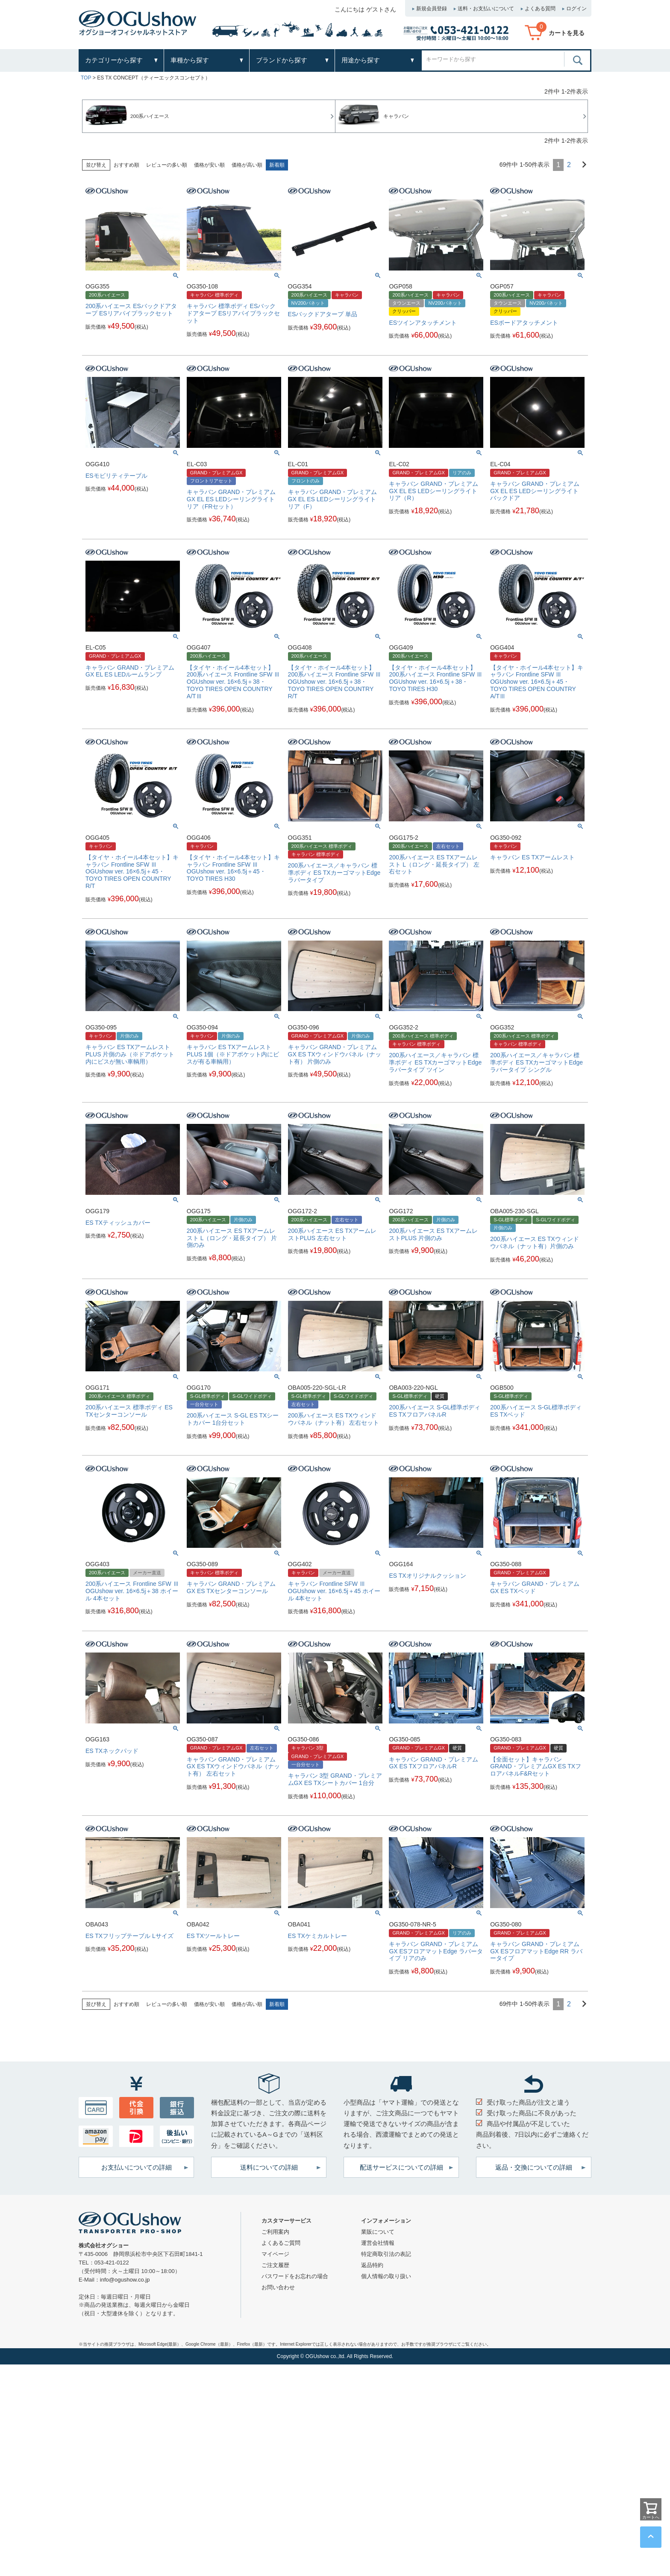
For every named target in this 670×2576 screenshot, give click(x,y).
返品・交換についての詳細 (533, 2167)
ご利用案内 (275, 2232)
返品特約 (372, 2265)
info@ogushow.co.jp (125, 2279)
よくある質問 (540, 9)
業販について (377, 2232)
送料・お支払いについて (486, 9)
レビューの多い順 (166, 165)
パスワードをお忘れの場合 (295, 2276)
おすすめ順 (126, 165)
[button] (581, 163)
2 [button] (569, 164)
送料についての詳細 (269, 2167)
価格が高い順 (247, 165)
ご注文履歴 (275, 2265)
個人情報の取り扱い (386, 2276)
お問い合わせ (278, 2287)
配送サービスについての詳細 (401, 2167)
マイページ (275, 2254)
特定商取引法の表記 (386, 2254)
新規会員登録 (431, 9)
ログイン (576, 9)
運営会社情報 (377, 2243)
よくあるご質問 (281, 2243)
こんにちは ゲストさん (365, 9)
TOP (86, 78)
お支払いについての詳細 (136, 2167)
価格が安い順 (209, 165)
